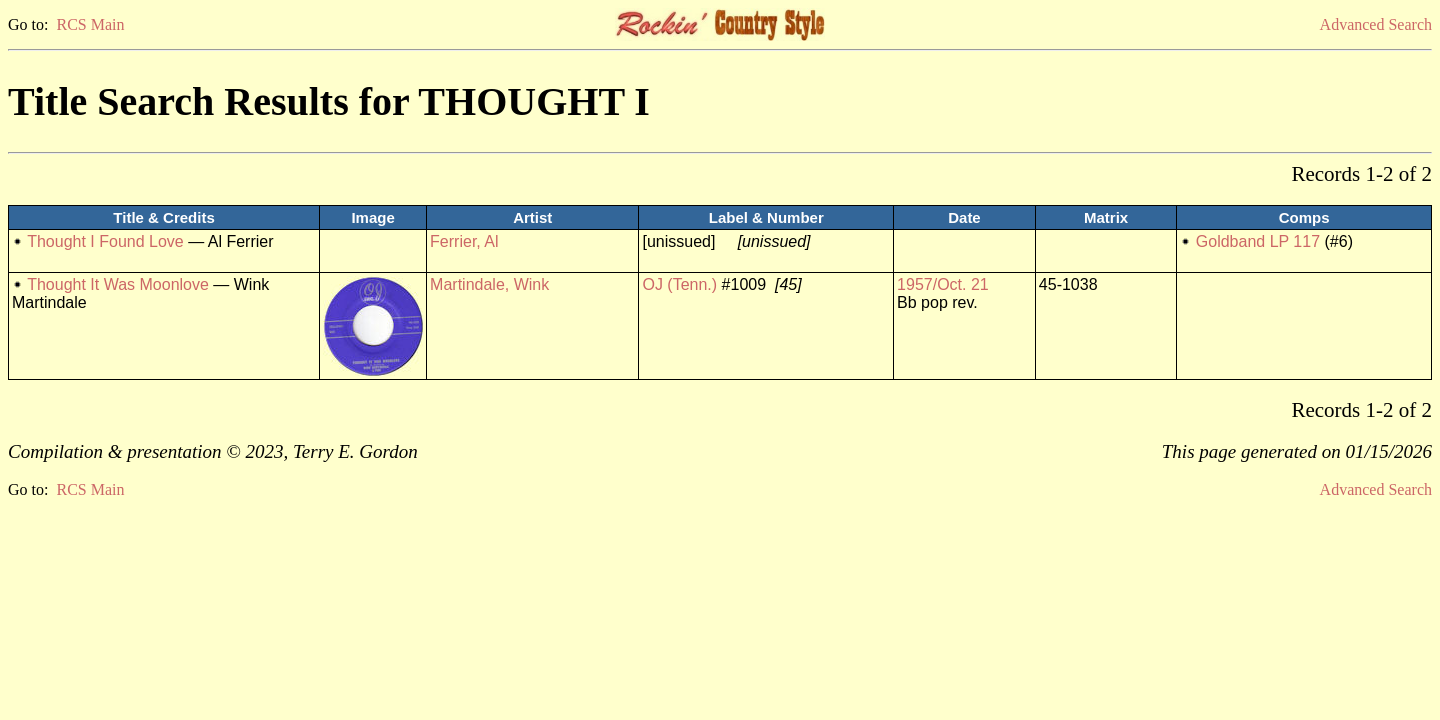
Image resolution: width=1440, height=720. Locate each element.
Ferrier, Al (464, 241)
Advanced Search (1376, 24)
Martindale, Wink (489, 284)
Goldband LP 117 (1258, 241)
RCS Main (90, 24)
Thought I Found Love (105, 241)
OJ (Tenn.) (679, 284)
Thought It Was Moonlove (118, 284)
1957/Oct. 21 (943, 284)
